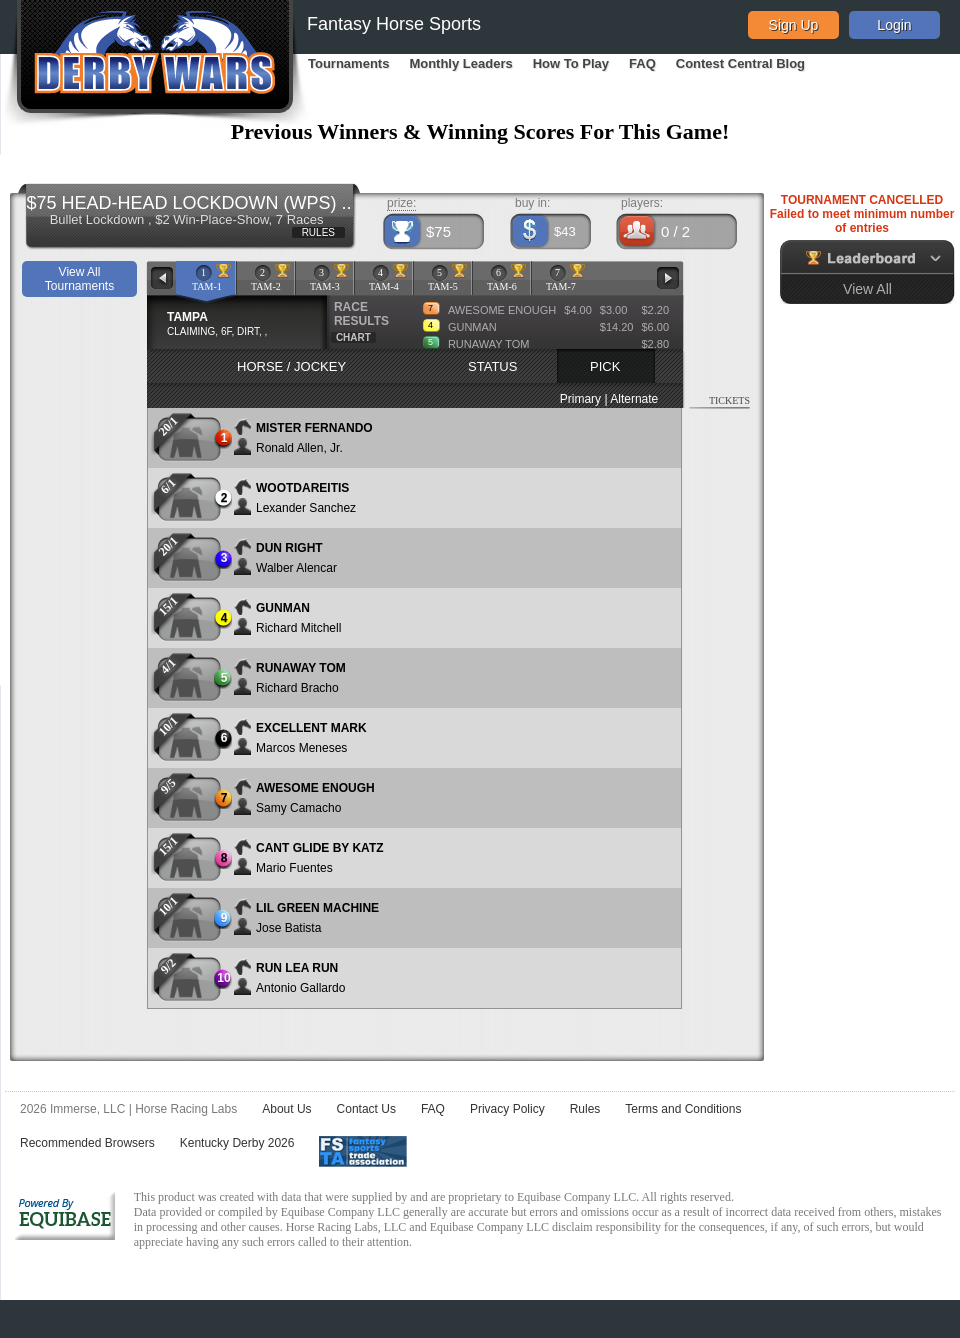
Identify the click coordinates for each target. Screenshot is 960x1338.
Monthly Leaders (460, 63)
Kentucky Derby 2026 (237, 1143)
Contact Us (366, 1109)
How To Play (571, 63)
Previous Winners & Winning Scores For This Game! (480, 131)
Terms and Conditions (683, 1109)
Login (894, 25)
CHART (353, 337)
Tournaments (348, 63)
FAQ (642, 63)
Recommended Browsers (87, 1143)
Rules (585, 1109)
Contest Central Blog (740, 63)
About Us (286, 1109)
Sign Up (794, 25)
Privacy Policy (507, 1109)
